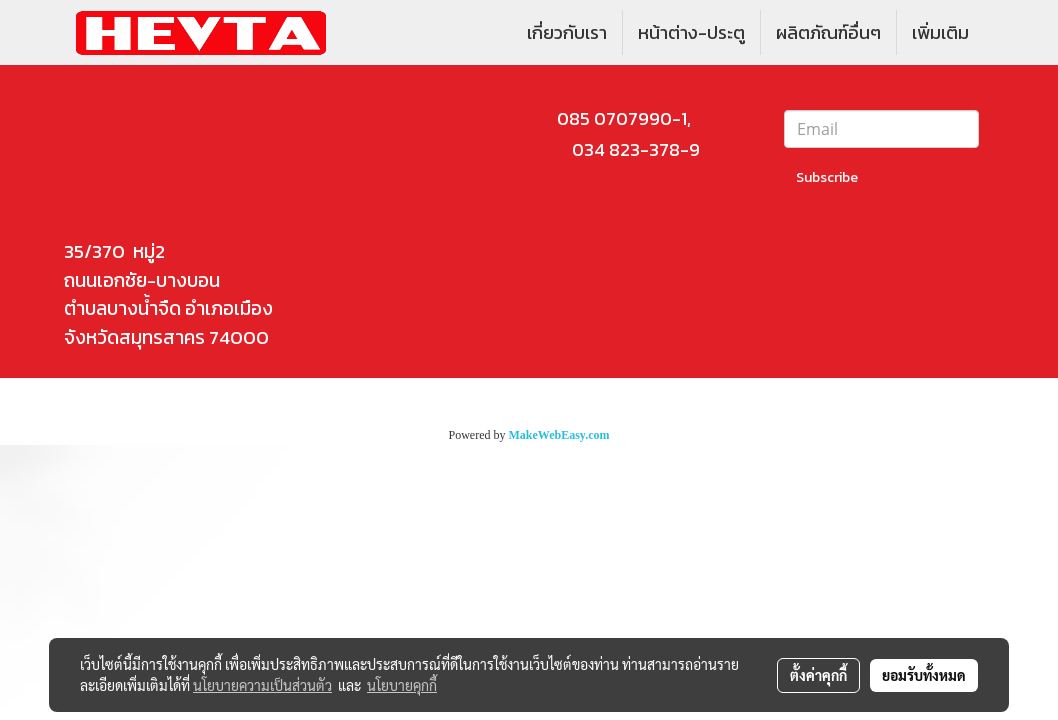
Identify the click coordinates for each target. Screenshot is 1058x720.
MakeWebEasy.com (559, 435)
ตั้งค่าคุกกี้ (818, 675)
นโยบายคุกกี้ (402, 685)
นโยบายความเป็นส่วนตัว (262, 685)
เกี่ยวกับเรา (567, 32)
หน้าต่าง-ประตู (691, 32)
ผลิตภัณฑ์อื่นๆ (828, 32)
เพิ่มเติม (940, 32)
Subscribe (827, 177)
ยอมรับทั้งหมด (924, 675)
